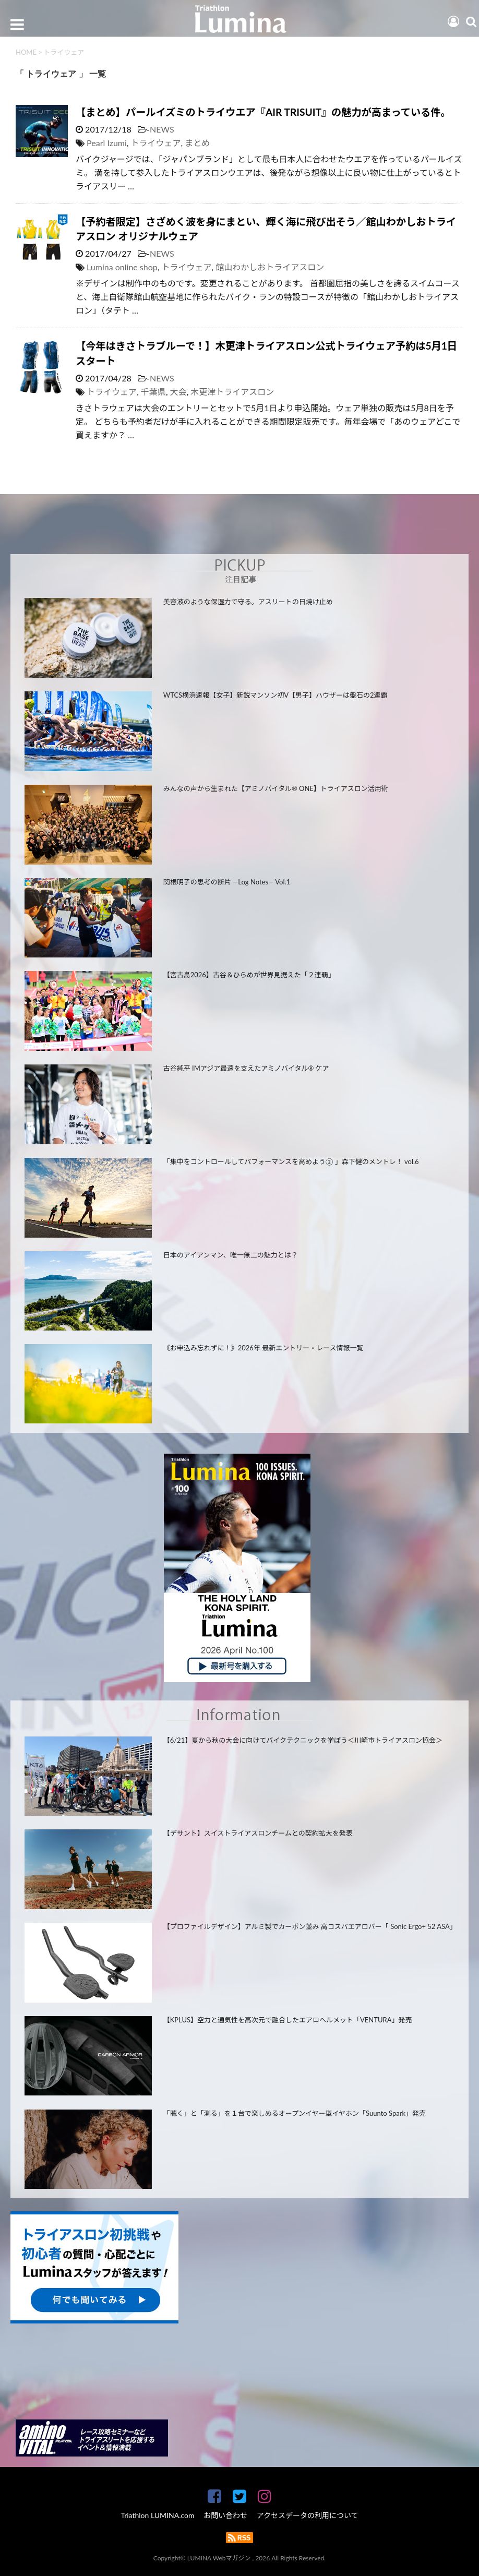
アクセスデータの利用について (307, 2515)
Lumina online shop (122, 267)
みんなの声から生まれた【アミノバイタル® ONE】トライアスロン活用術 (275, 788)
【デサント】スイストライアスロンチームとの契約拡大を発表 (258, 1833)
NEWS (162, 129)
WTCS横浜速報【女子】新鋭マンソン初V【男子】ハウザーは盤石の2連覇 (275, 695)
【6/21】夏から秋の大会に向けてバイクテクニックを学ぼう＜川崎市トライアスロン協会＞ (302, 1740)
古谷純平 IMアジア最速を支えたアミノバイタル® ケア (246, 1068)
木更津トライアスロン (232, 392)
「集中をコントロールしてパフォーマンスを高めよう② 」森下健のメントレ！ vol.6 (291, 1161)
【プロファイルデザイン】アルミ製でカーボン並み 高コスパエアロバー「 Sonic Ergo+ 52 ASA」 (308, 1926)
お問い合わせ (225, 2515)
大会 (178, 392)
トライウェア (156, 143)
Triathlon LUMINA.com (157, 2515)
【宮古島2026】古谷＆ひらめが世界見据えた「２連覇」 (249, 974)
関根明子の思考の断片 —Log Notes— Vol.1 (226, 881)
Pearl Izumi (107, 143)
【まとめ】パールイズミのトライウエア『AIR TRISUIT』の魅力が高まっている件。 (263, 112)
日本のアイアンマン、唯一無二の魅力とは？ (230, 1255)
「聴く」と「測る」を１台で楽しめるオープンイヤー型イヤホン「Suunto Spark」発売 (294, 2113)
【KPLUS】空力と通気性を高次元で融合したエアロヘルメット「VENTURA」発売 (287, 2019)
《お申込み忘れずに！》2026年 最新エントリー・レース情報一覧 (263, 1347)
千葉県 (153, 392)
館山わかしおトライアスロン (269, 267)
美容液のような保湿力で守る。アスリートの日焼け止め (248, 601)
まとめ (197, 143)
